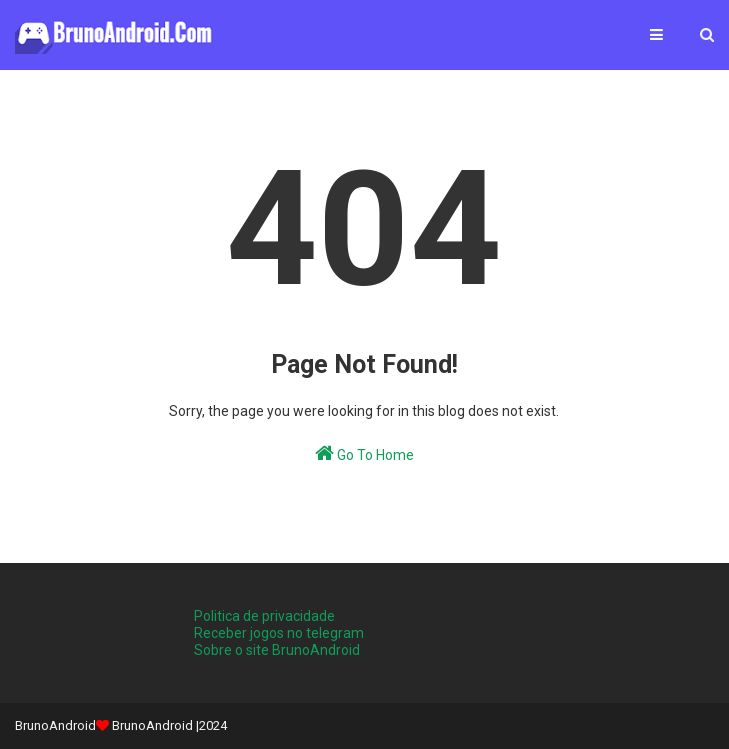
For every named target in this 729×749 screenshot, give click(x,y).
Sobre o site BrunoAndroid (277, 650)
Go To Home (364, 453)
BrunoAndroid (152, 725)
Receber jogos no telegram (279, 633)
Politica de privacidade (264, 616)
